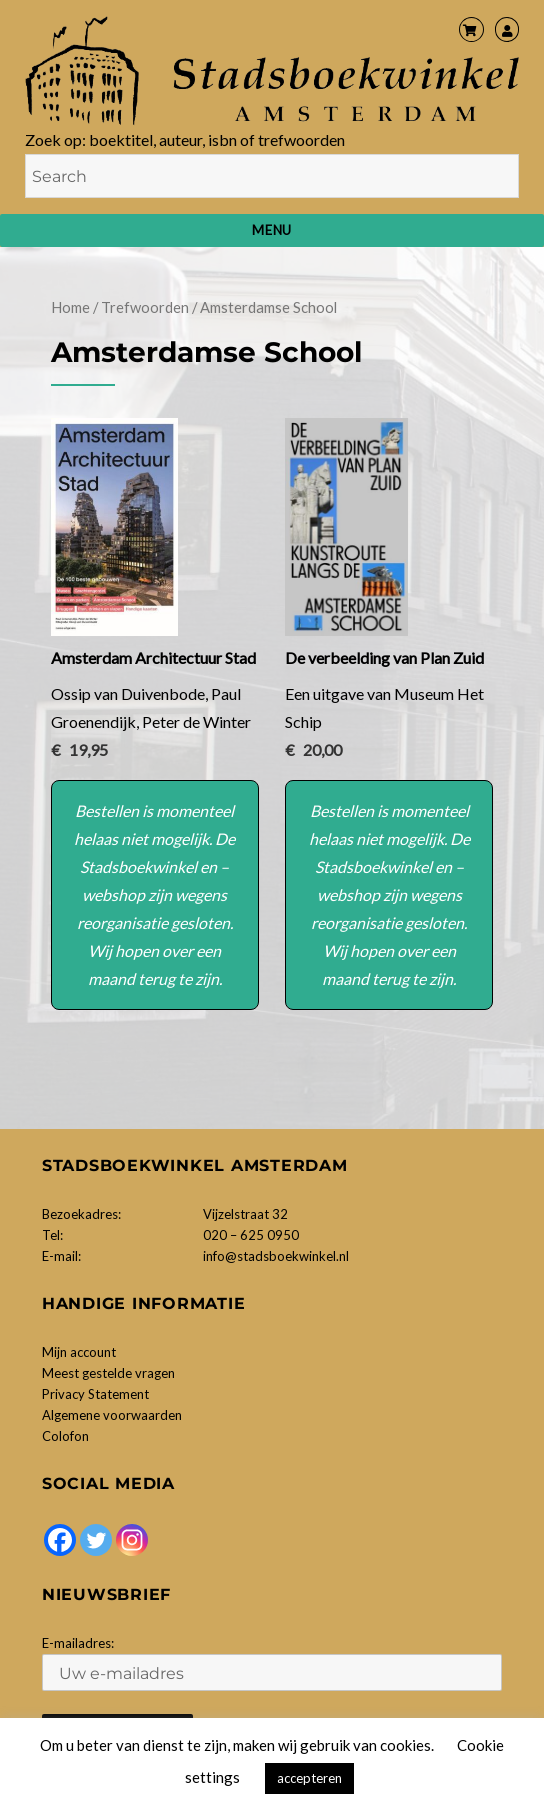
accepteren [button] (309, 1778)
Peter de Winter (196, 721)
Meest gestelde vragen (108, 1373)
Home (70, 307)
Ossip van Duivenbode (128, 693)
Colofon (65, 1436)
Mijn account (79, 1352)
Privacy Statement (95, 1394)
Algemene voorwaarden (112, 1415)
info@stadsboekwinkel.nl (276, 1256)
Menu (271, 230)
